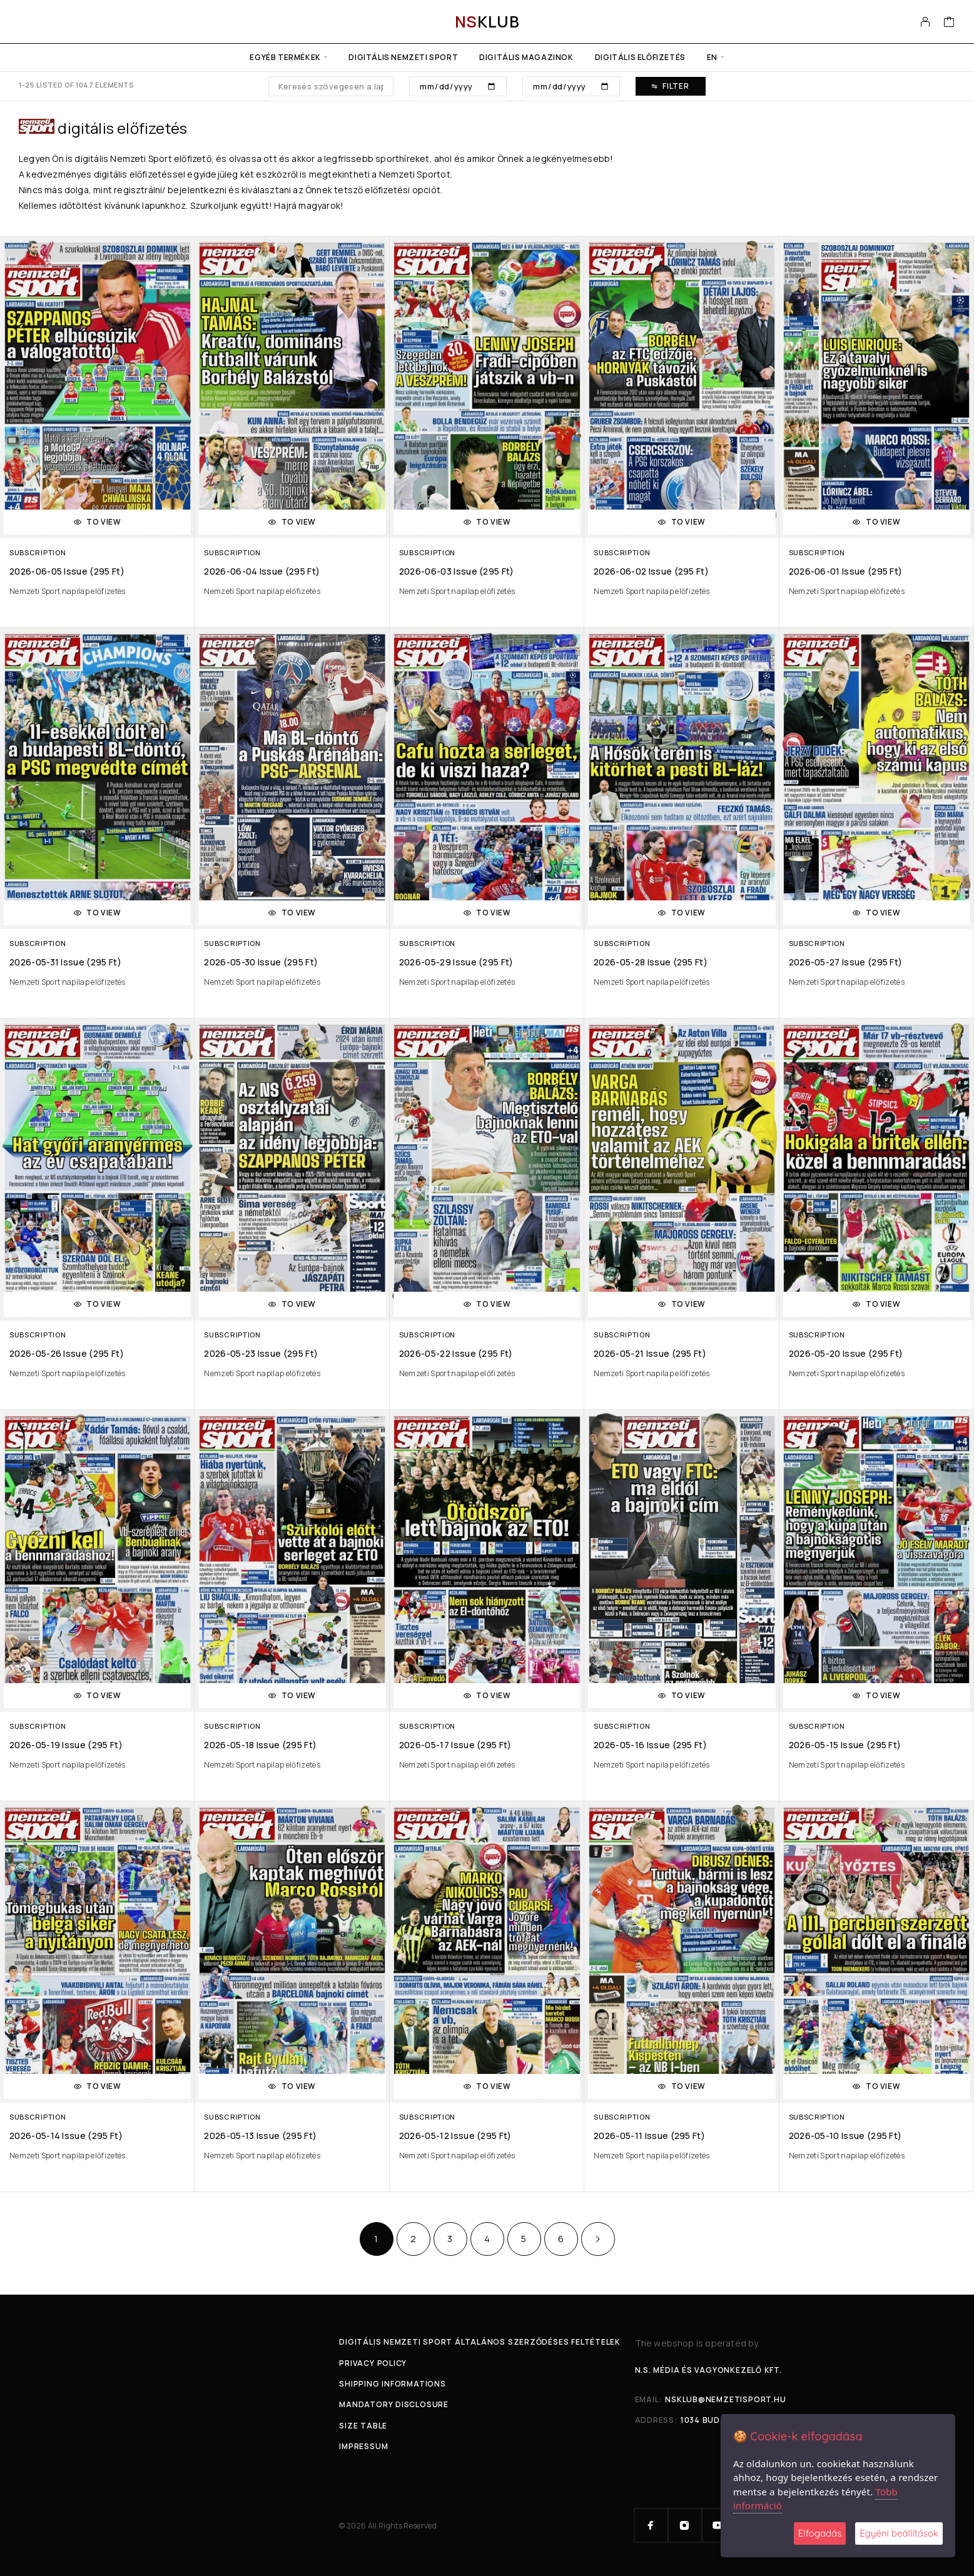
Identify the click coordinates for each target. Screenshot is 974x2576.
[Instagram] (685, 2525)
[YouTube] (719, 2525)
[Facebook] (651, 2525)
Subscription (37, 552)
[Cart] (949, 23)
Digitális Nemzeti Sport (403, 57)
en (712, 57)
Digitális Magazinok (526, 57)
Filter (670, 86)
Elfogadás (819, 2533)
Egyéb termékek (285, 57)
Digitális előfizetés (640, 57)
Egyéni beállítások (899, 2533)
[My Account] (925, 22)
